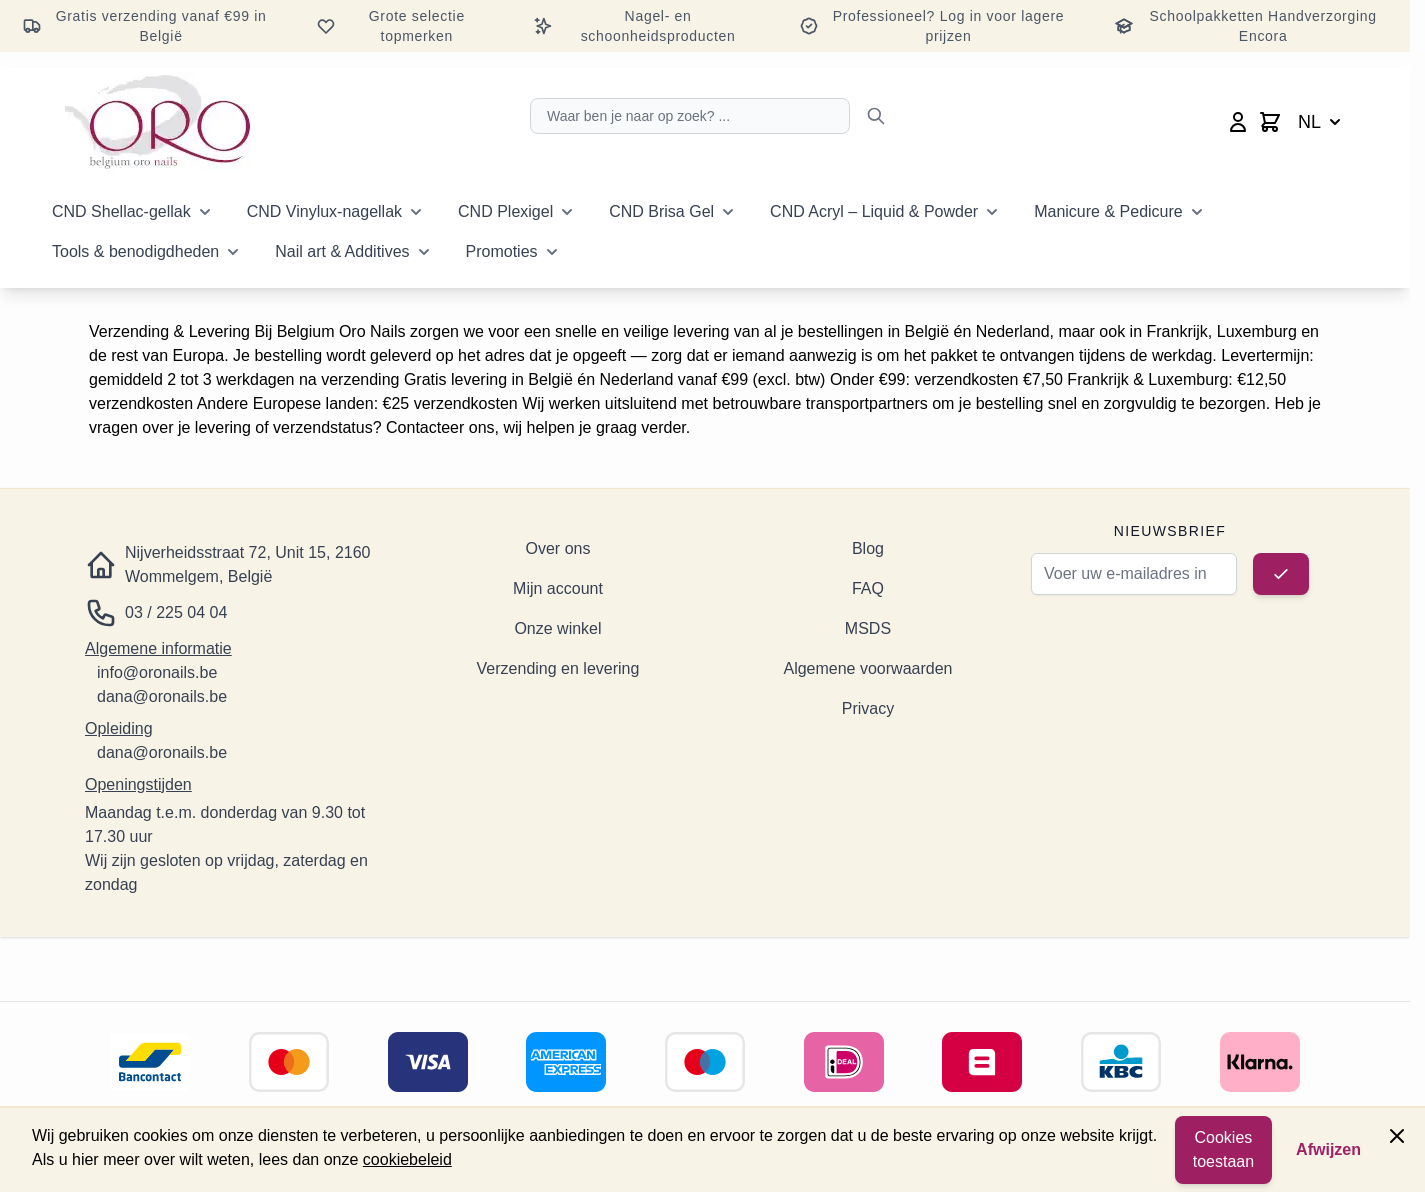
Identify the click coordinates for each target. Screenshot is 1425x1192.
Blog (868, 548)
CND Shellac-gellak (121, 211)
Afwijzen (1328, 1149)
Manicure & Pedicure (1108, 211)
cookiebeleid (407, 1159)
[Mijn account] (1238, 122)
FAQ (868, 588)
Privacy (868, 708)
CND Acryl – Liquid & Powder (874, 211)
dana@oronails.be (162, 696)
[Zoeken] (876, 116)
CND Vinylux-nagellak (324, 211)
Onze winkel (557, 628)
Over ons (558, 548)
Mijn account (558, 588)
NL (1321, 122)
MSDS (868, 628)
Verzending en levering (558, 668)
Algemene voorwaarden (867, 668)
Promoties (502, 251)
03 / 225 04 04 (176, 612)
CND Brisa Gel (661, 211)
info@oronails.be (157, 672)
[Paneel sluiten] (1397, 1136)
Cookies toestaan (1223, 1149)
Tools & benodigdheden (135, 251)
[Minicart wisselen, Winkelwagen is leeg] (1270, 122)
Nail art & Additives (342, 251)
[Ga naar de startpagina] (157, 122)
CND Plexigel (505, 211)
